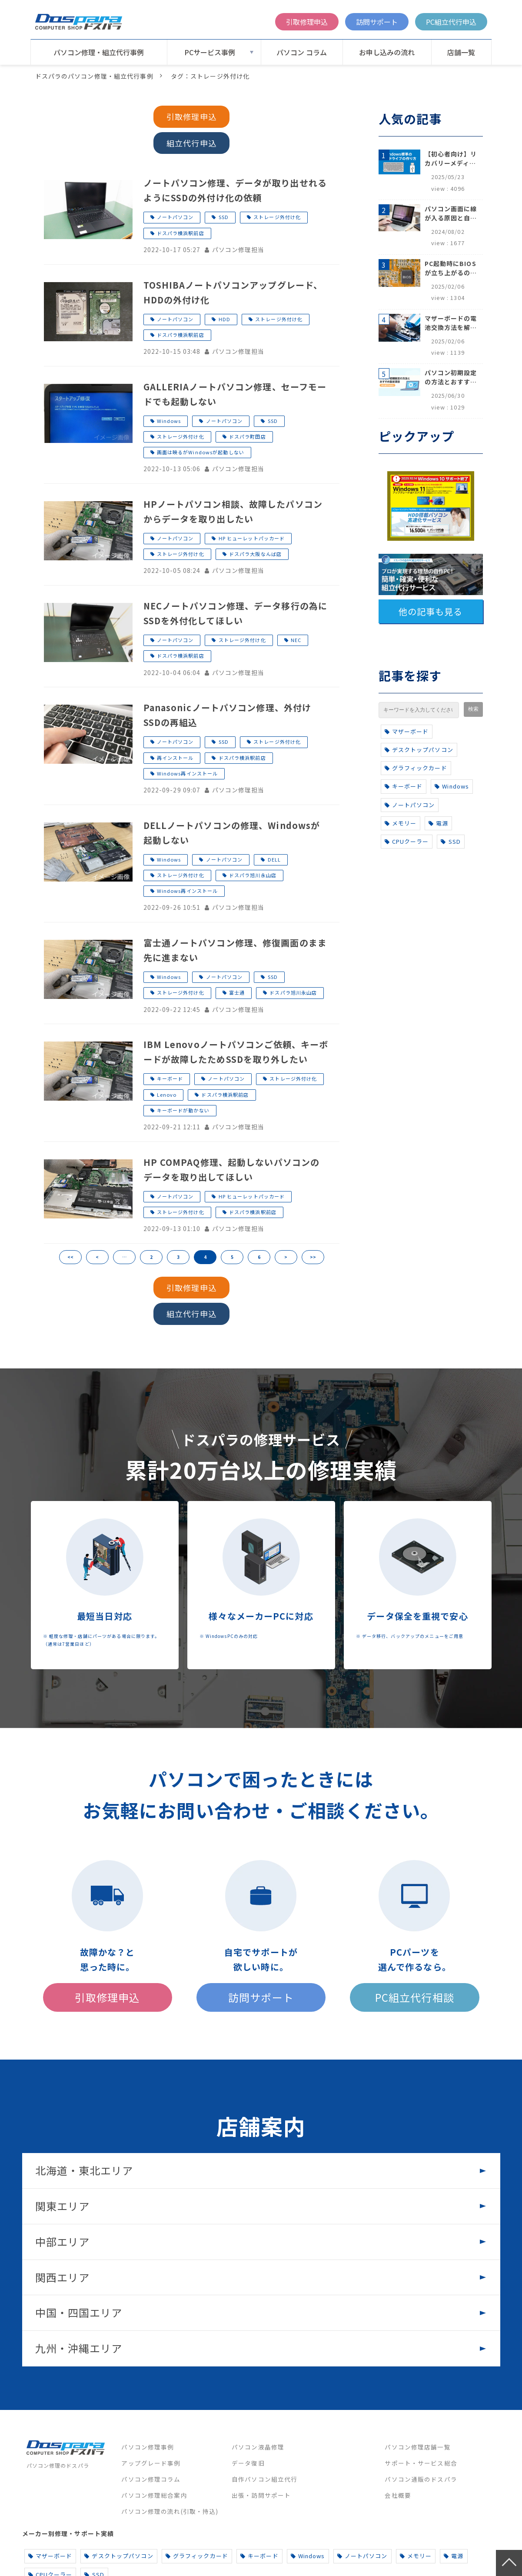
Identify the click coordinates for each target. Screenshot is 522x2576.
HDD (224, 319)
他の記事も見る (431, 611)
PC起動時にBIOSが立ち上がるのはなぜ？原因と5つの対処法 (451, 268)
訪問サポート (377, 22)
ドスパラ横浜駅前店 (180, 233)
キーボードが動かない (183, 1110)
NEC (296, 639)
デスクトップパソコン (419, 750)
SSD (224, 216)
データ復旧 (248, 2463)
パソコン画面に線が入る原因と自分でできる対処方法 (451, 213)
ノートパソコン (175, 216)
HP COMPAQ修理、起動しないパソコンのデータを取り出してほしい (231, 1169)
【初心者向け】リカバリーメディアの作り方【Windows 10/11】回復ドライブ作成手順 (451, 159)
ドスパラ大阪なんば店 (255, 553)
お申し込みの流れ (387, 52)
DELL (274, 859)
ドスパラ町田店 (247, 436)
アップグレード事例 (150, 2463)
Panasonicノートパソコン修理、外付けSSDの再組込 (227, 715)
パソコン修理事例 (147, 2447)
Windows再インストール (187, 773)
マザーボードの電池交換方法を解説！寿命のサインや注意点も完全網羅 (451, 323)
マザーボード (407, 731)
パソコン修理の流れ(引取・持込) (169, 2511)
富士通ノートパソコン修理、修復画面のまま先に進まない (235, 950)
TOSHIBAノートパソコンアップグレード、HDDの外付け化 (233, 292)
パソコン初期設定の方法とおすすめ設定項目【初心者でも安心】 (451, 377)
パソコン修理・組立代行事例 (98, 52)
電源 (438, 823)
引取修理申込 (307, 22)
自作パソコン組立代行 (264, 2479)
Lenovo (167, 1094)
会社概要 (398, 2495)
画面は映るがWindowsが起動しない (200, 452)
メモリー (401, 823)
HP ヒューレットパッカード (252, 538)
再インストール (175, 757)
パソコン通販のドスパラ (421, 2479)
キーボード (170, 1078)
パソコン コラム (301, 52)
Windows (169, 420)
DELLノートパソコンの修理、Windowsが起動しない (231, 832)
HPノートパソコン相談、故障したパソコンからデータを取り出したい (233, 511)
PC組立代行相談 (414, 1997)
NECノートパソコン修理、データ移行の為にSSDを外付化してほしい (235, 613)
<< (70, 1257)
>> (313, 1257)
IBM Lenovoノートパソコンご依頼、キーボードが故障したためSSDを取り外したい (236, 1051)
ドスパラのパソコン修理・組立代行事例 (94, 76)
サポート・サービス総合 (421, 2463)
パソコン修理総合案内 (154, 2495)
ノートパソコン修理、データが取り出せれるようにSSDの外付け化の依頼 (235, 190)
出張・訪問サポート (261, 2495)
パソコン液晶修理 (258, 2447)
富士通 (237, 992)
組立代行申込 (191, 143)
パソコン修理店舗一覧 (417, 2447)
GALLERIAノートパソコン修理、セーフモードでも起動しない (235, 394)
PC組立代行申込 (451, 22)
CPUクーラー (407, 841)
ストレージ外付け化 (277, 216)
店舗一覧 (461, 52)
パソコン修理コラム (150, 2479)
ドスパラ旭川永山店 (252, 875)
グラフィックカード (416, 768)
